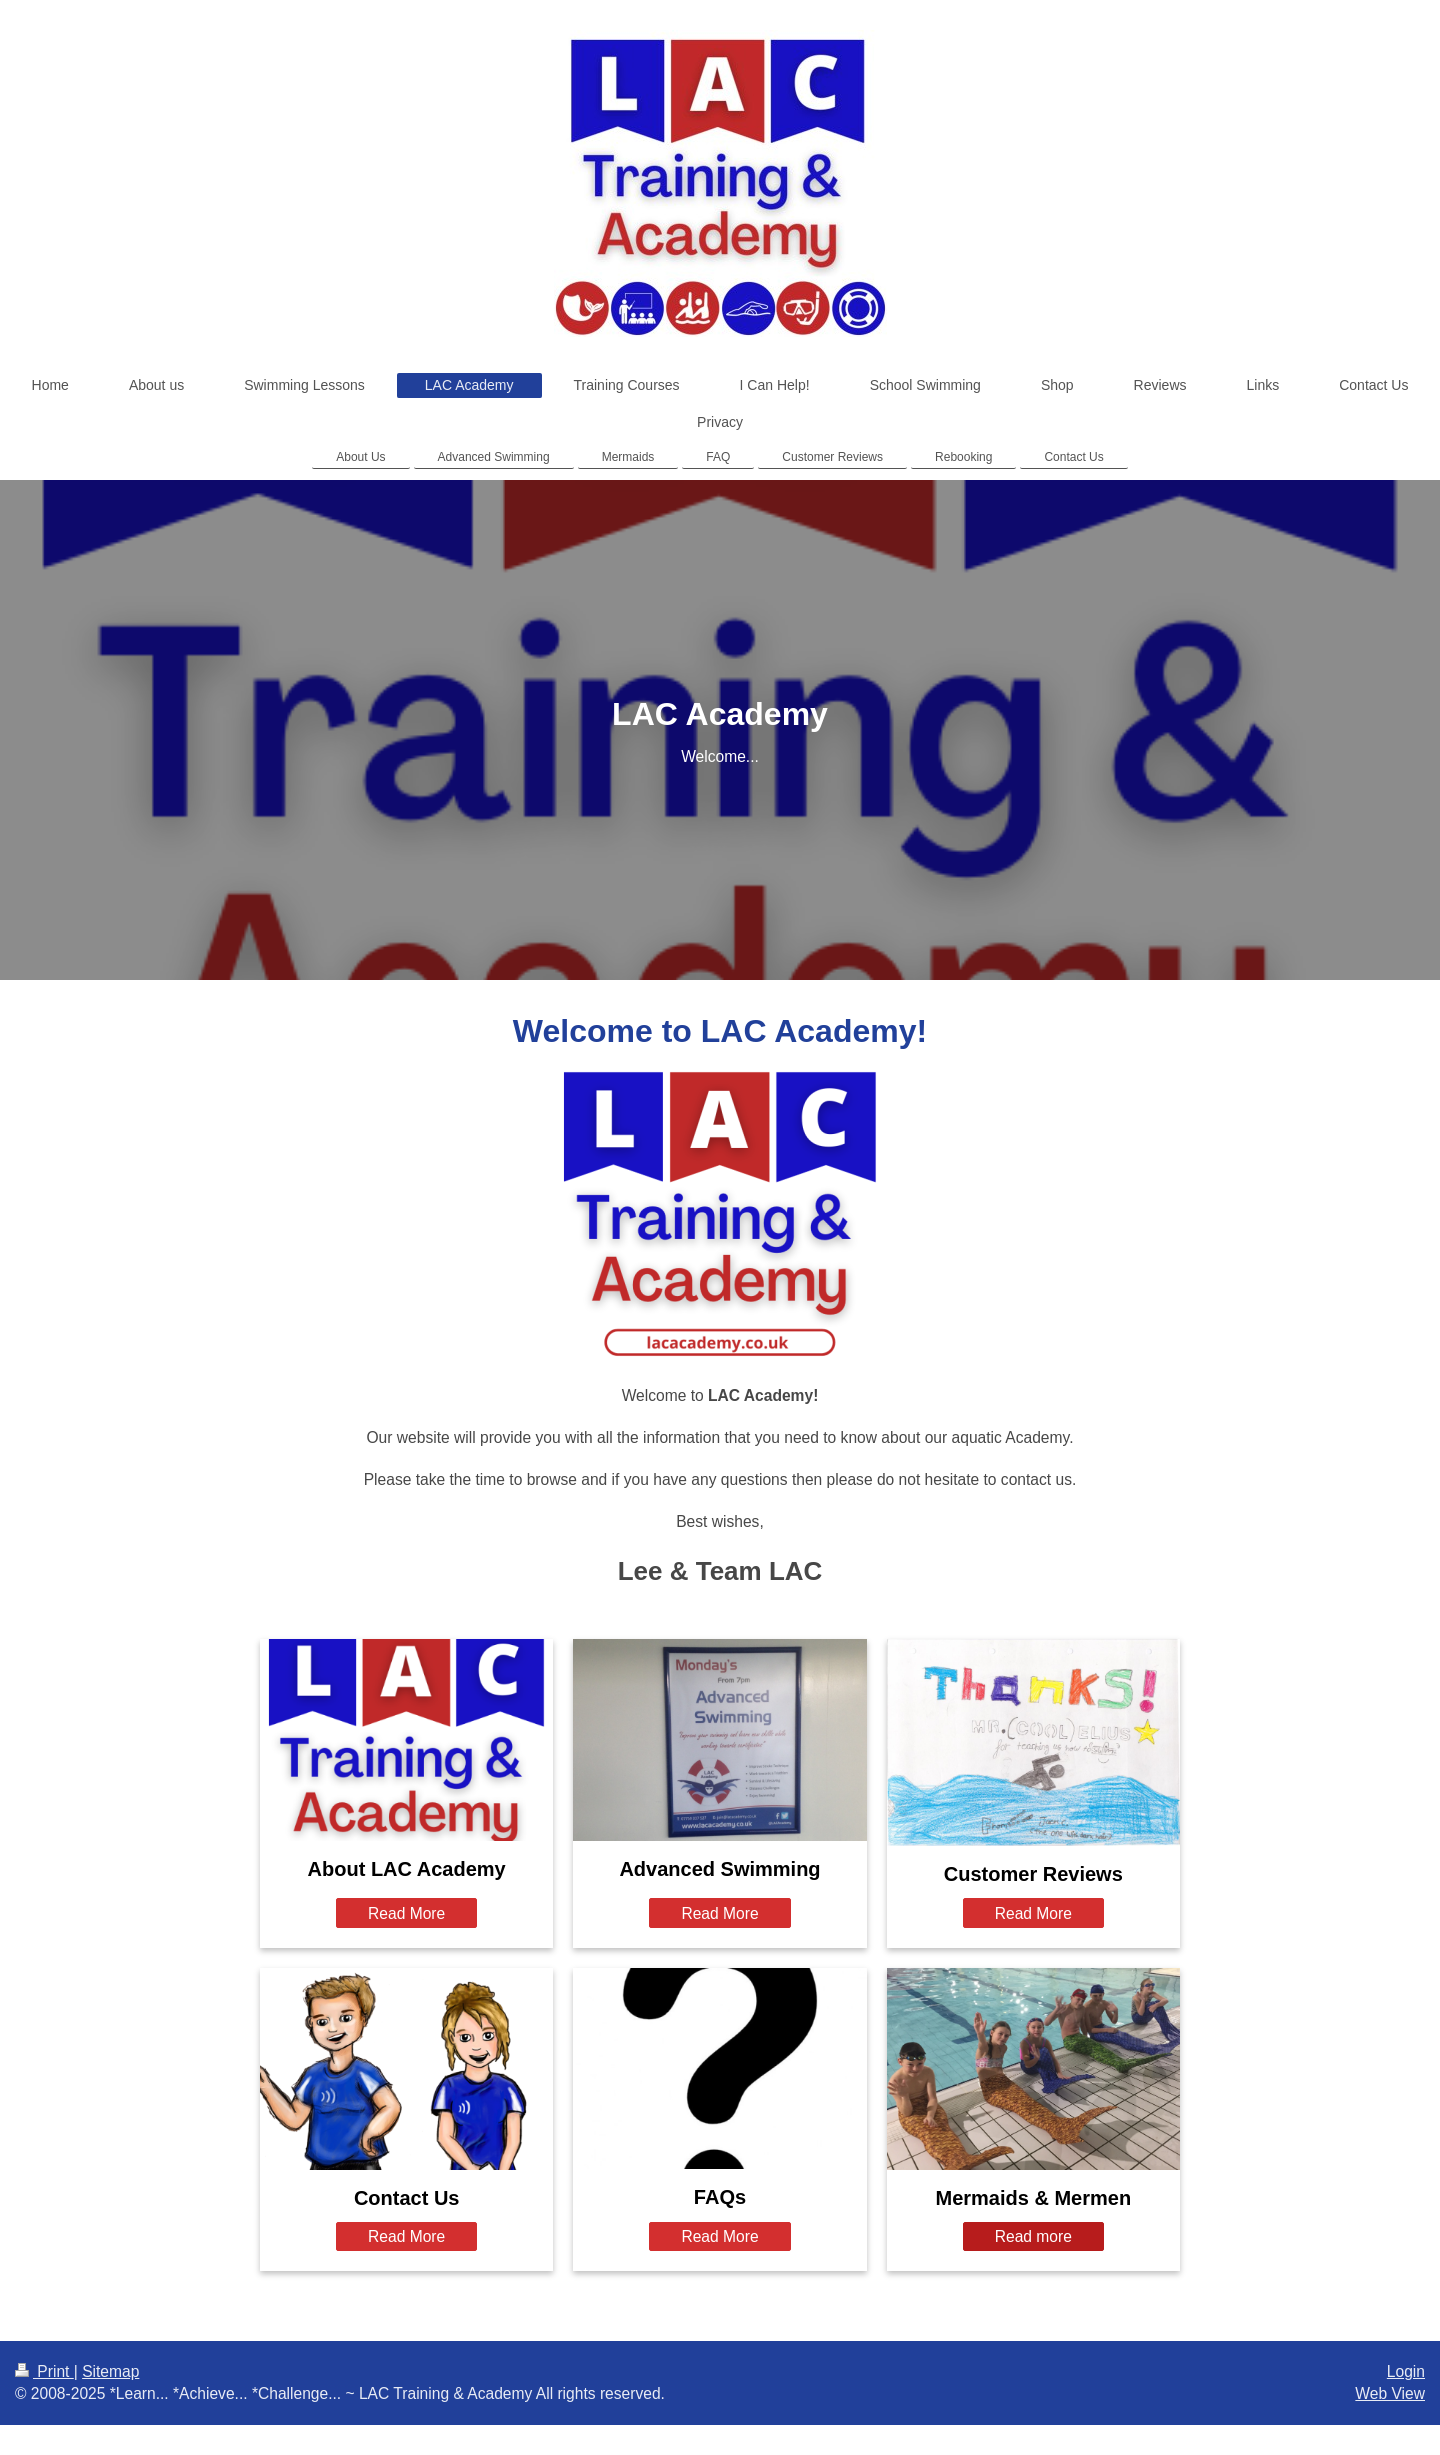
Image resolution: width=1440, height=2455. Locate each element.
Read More (406, 1913)
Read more (1033, 2236)
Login (1406, 2371)
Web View (1390, 2393)
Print (44, 2371)
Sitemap (110, 2371)
